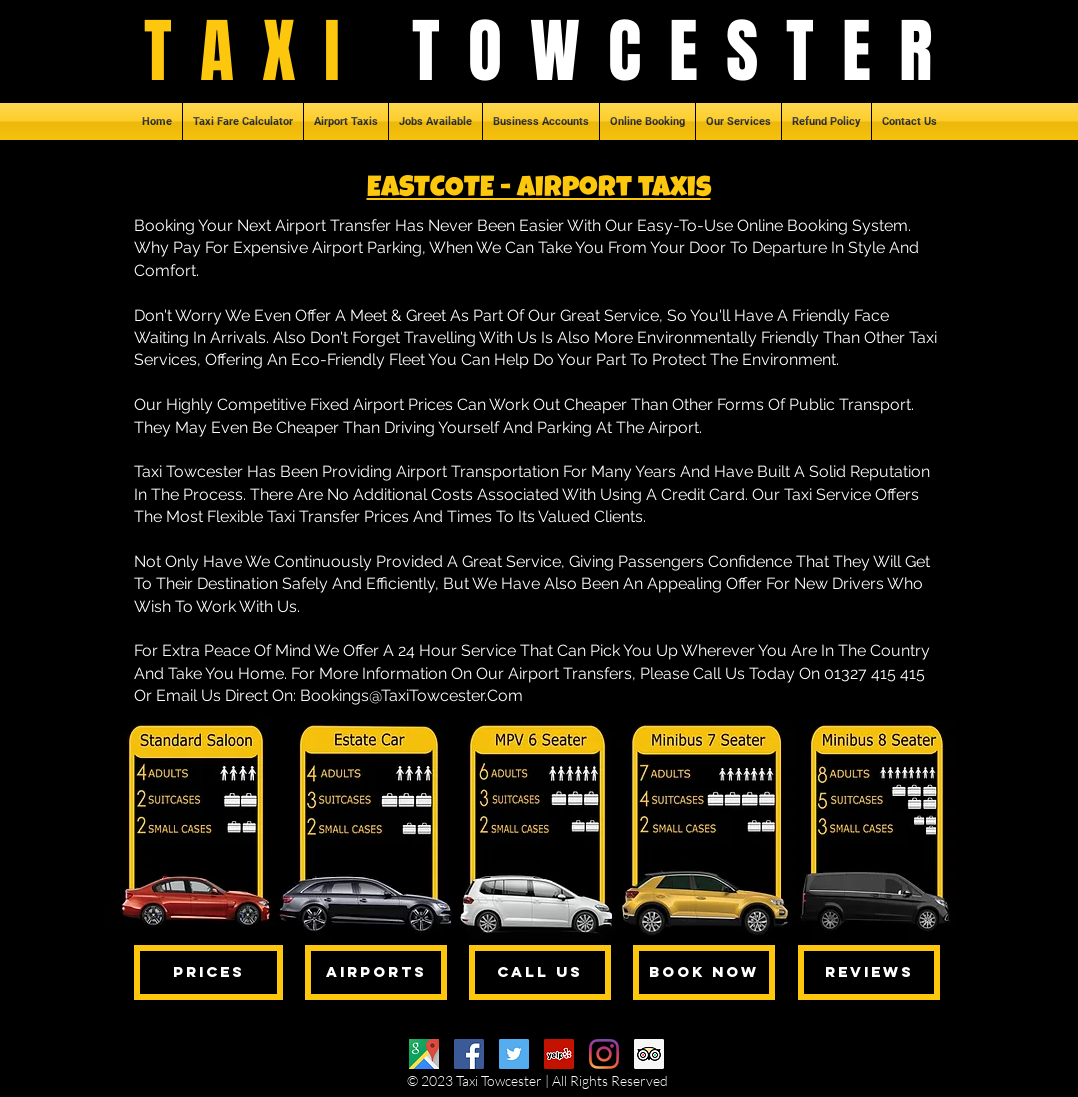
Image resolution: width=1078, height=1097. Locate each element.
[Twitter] (514, 1054)
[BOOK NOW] (704, 972)
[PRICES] (208, 972)
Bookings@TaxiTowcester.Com (411, 695)
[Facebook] (469, 1054)
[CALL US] (540, 972)
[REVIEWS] (869, 972)
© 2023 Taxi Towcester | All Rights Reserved (537, 1080)
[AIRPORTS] (376, 972)
